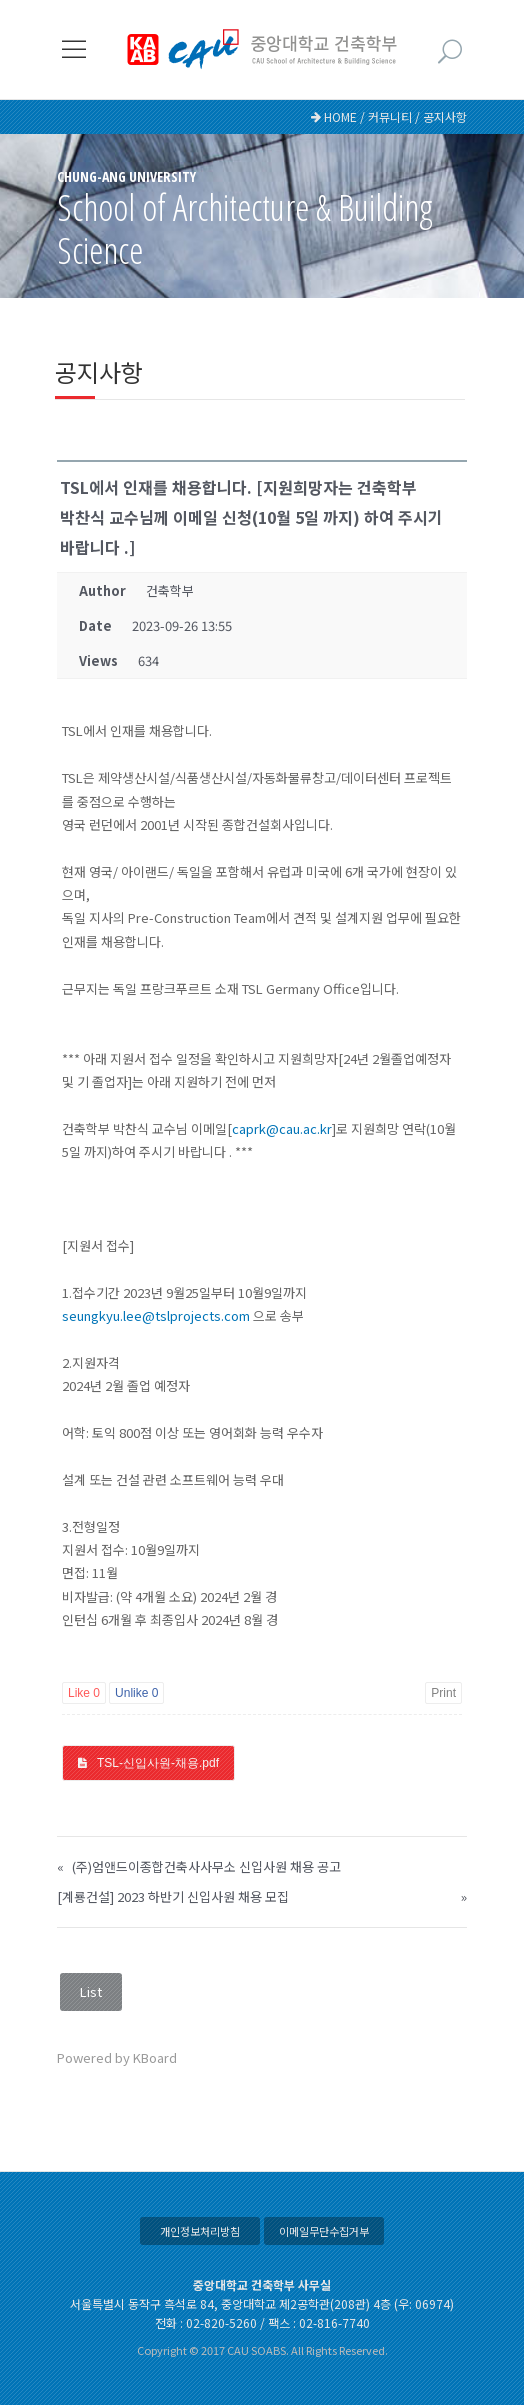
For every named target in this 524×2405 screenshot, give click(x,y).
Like (84, 1693)
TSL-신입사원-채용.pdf (158, 1763)
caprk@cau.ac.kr (282, 1128)
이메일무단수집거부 (324, 2231)
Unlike (136, 1693)
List (91, 1991)
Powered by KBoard (117, 2057)
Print (443, 1693)
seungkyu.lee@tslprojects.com (156, 1315)
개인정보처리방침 (200, 2231)
